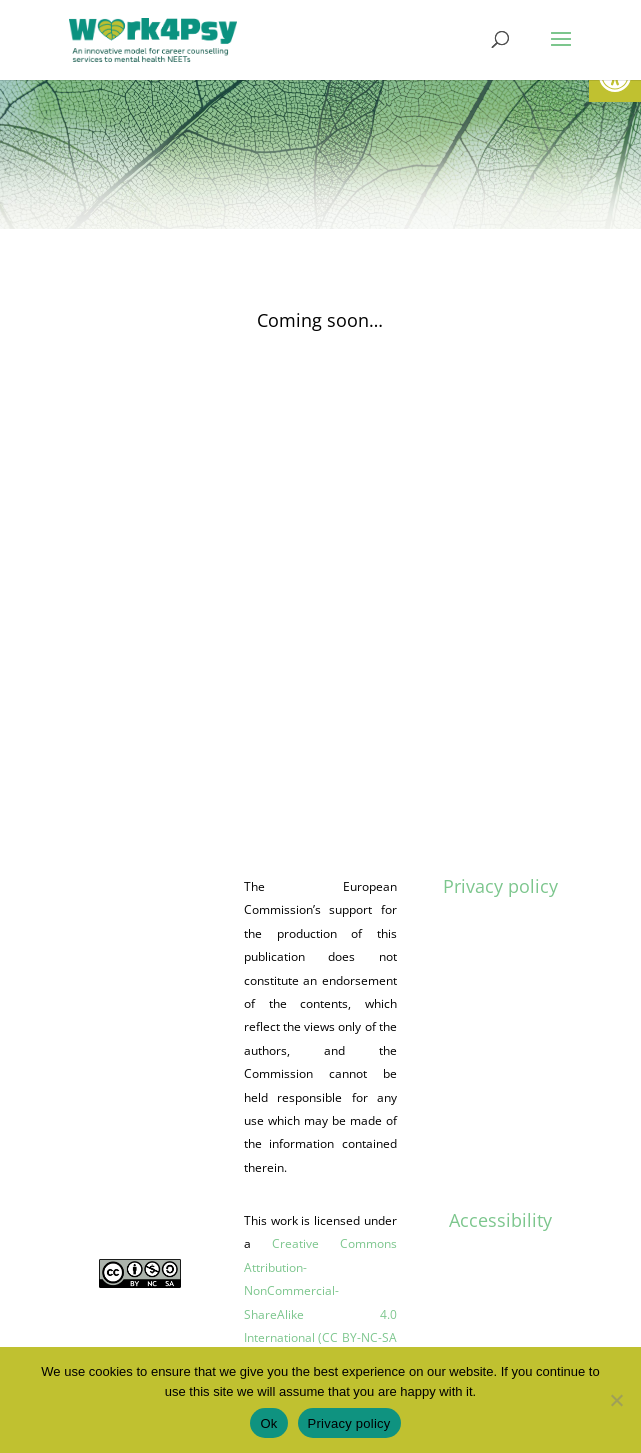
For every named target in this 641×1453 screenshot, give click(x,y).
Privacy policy (349, 1423)
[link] (153, 38)
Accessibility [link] (500, 1220)
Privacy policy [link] (500, 886)
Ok (268, 1423)
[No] (616, 1400)
